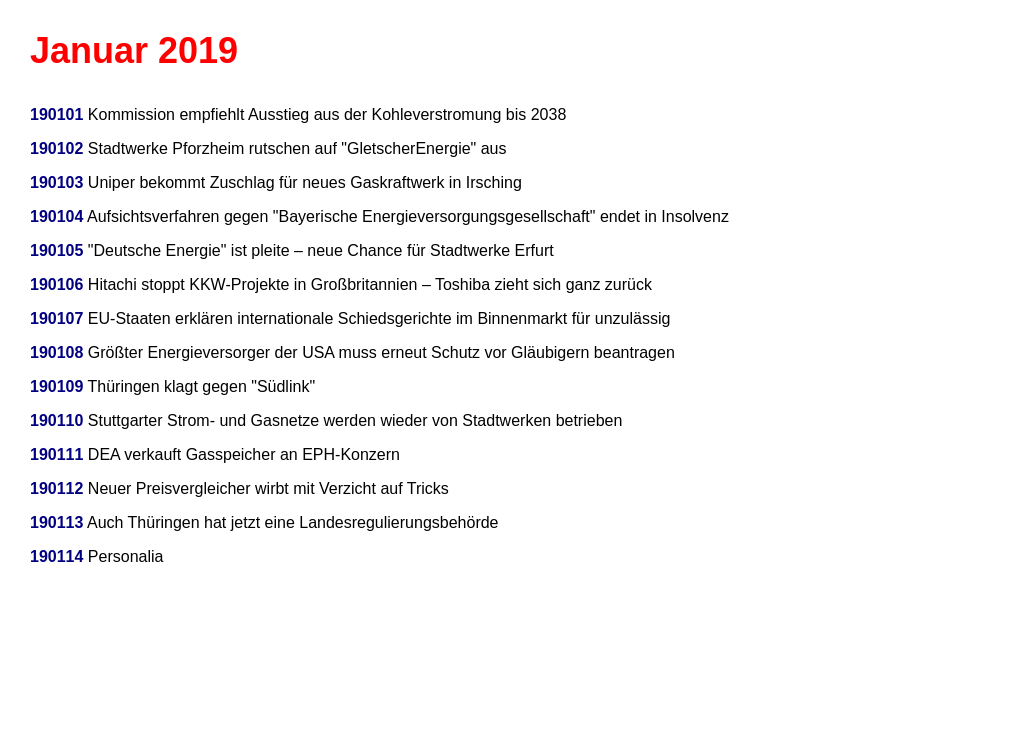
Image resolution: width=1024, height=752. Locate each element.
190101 (56, 114)
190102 (56, 148)
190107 (56, 318)
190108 (56, 352)
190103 (56, 182)
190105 (56, 250)
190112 (56, 488)
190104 (56, 216)
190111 (56, 454)
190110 (56, 420)
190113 (56, 522)
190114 (56, 556)
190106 (56, 284)
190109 (56, 386)
